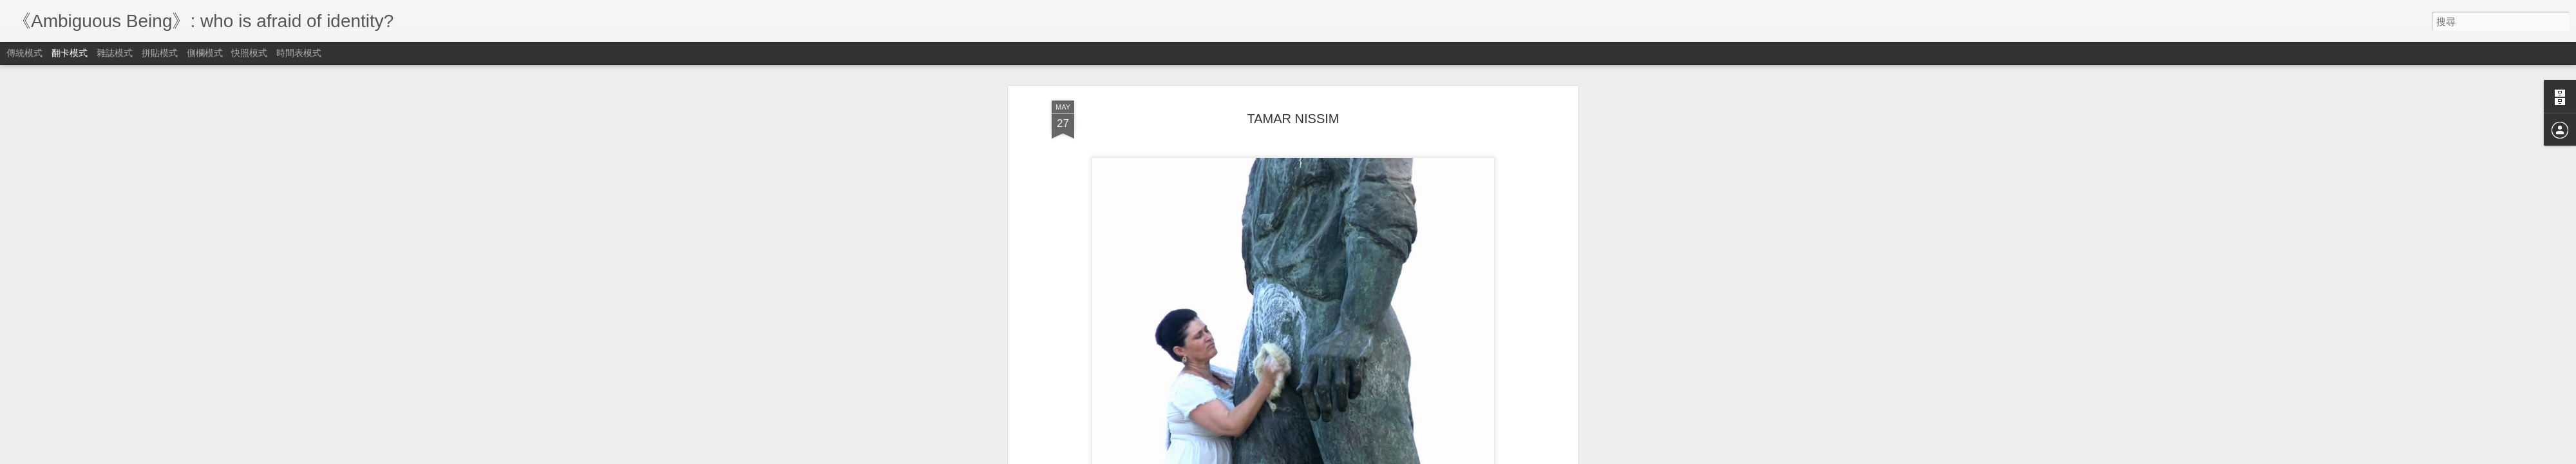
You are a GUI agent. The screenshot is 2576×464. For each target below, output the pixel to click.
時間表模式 (298, 53)
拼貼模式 (160, 53)
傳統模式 (24, 53)
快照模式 (249, 53)
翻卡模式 (70, 53)
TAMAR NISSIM (1293, 118)
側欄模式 (205, 53)
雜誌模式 (115, 53)
